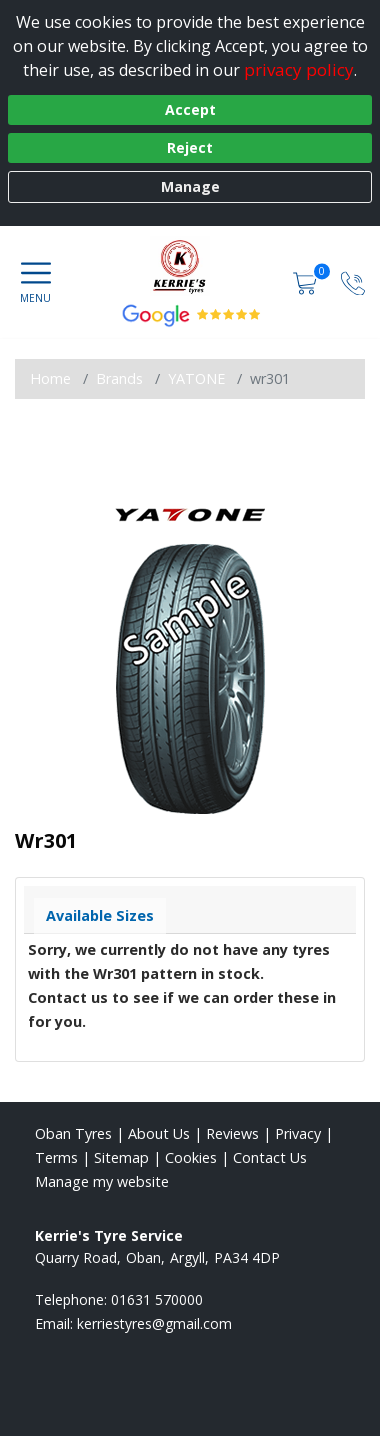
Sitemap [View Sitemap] (121, 1157)
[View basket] (307, 281)
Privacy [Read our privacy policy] (298, 1133)
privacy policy (299, 69)
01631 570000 (157, 1299)
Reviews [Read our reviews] (232, 1133)
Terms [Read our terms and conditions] (56, 1157)
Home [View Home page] (50, 378)
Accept (190, 109)
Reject (190, 147)
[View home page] (190, 266)
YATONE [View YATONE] (196, 378)
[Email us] (154, 1323)
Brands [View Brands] (119, 378)
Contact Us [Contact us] (270, 1157)
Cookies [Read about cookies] (191, 1157)
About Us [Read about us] (159, 1133)
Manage (190, 186)
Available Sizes (100, 915)
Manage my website (102, 1181)
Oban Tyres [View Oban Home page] (73, 1133)
